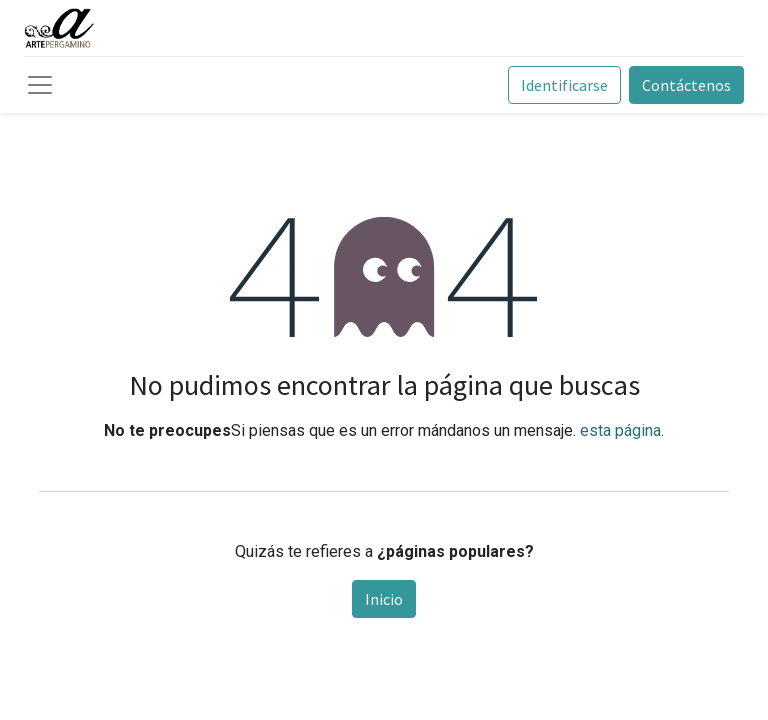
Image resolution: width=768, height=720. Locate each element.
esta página (620, 430)
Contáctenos (686, 85)
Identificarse (564, 85)
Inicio (384, 599)
